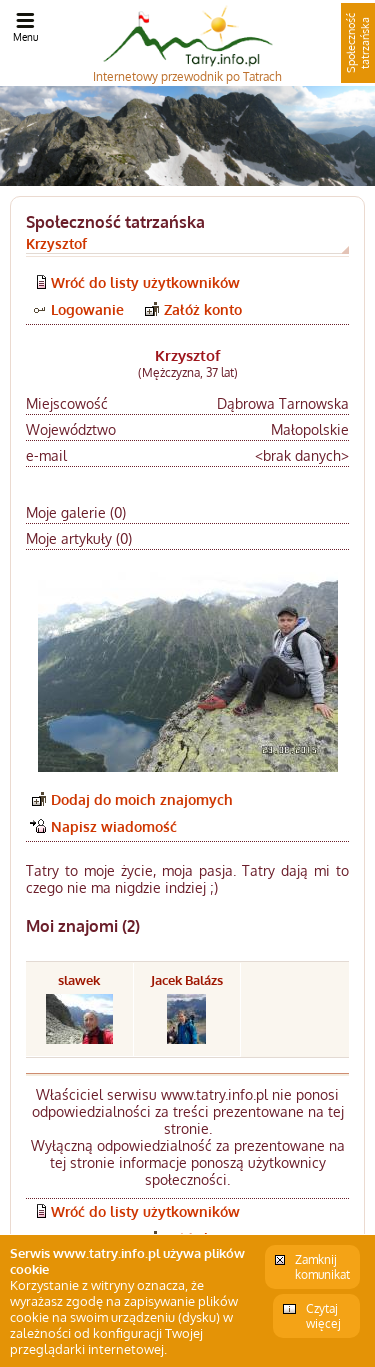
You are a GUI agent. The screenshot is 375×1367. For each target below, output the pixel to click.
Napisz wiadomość (114, 826)
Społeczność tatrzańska (358, 43)
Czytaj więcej (323, 1316)
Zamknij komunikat (322, 1267)
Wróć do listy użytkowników (145, 282)
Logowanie (87, 309)
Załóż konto (203, 309)
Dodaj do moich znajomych (142, 799)
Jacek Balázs (187, 980)
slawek (79, 980)
